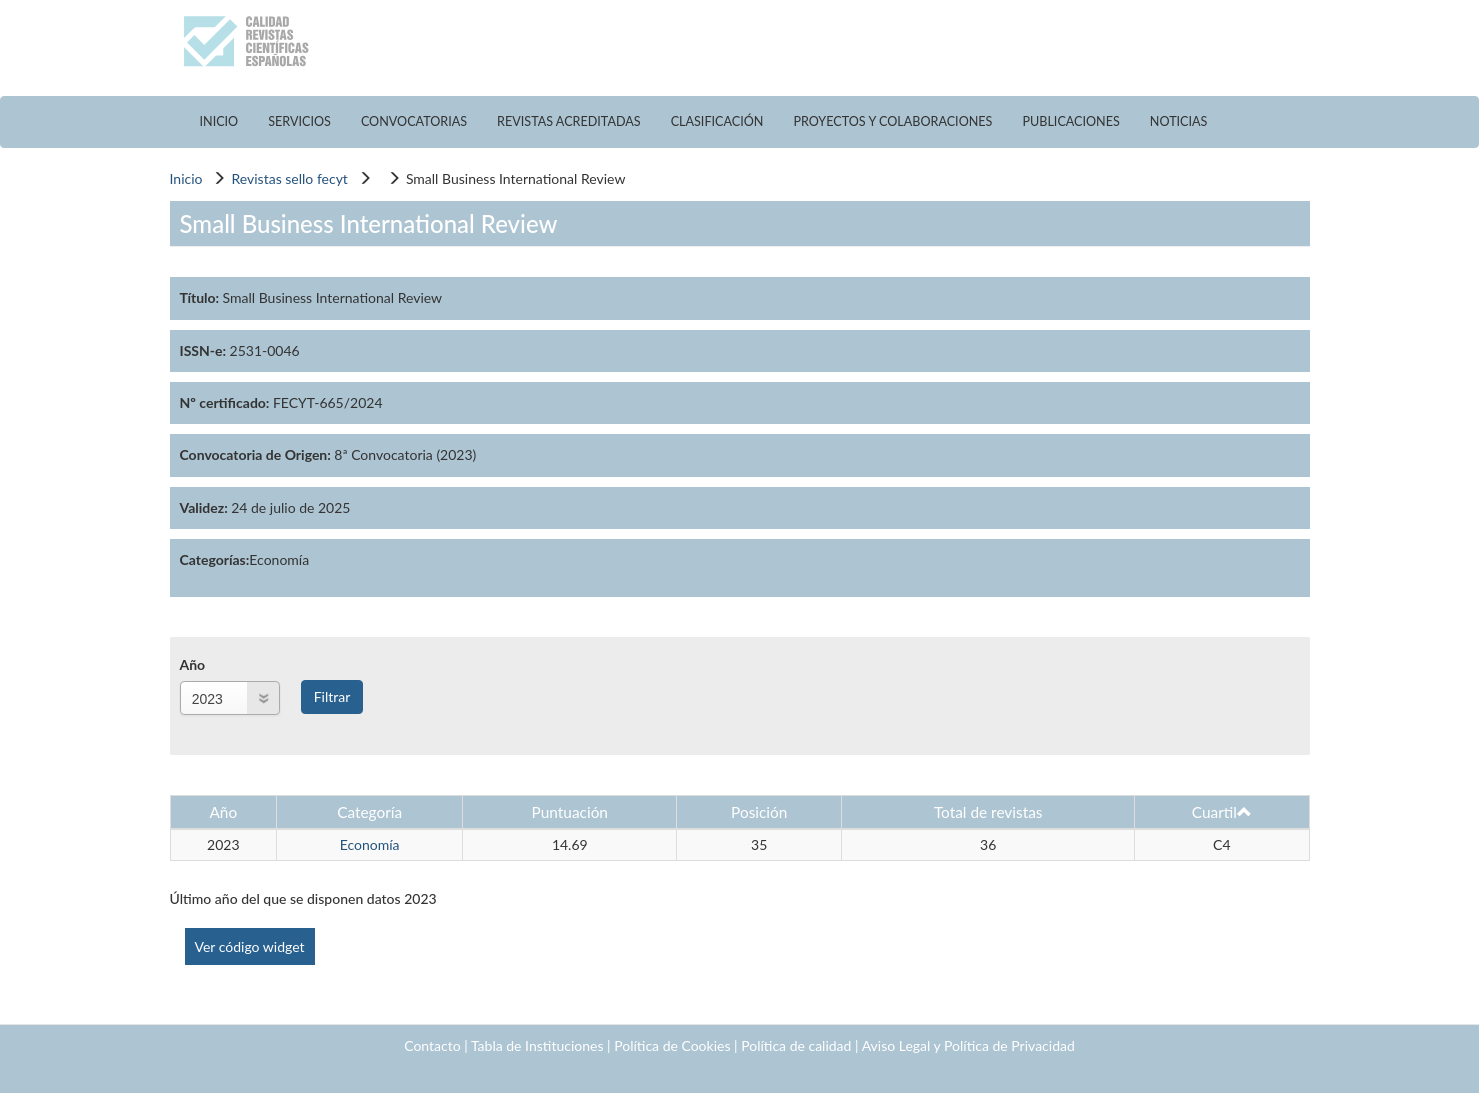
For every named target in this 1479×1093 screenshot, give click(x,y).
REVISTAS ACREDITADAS (569, 121)
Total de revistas (988, 812)
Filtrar (332, 696)
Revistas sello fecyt (289, 178)
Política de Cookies (672, 1045)
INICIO (219, 121)
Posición (759, 812)
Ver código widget (250, 946)
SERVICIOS (299, 121)
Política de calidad (796, 1045)
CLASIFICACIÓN (717, 121)
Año (193, 664)
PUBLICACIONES (1070, 121)
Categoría (369, 812)
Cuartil (1222, 812)
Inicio (186, 178)
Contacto (432, 1045)
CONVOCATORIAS (414, 121)
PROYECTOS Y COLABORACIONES (892, 121)
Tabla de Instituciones (537, 1045)
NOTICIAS (1179, 121)
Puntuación (570, 812)
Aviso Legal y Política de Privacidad (968, 1045)
